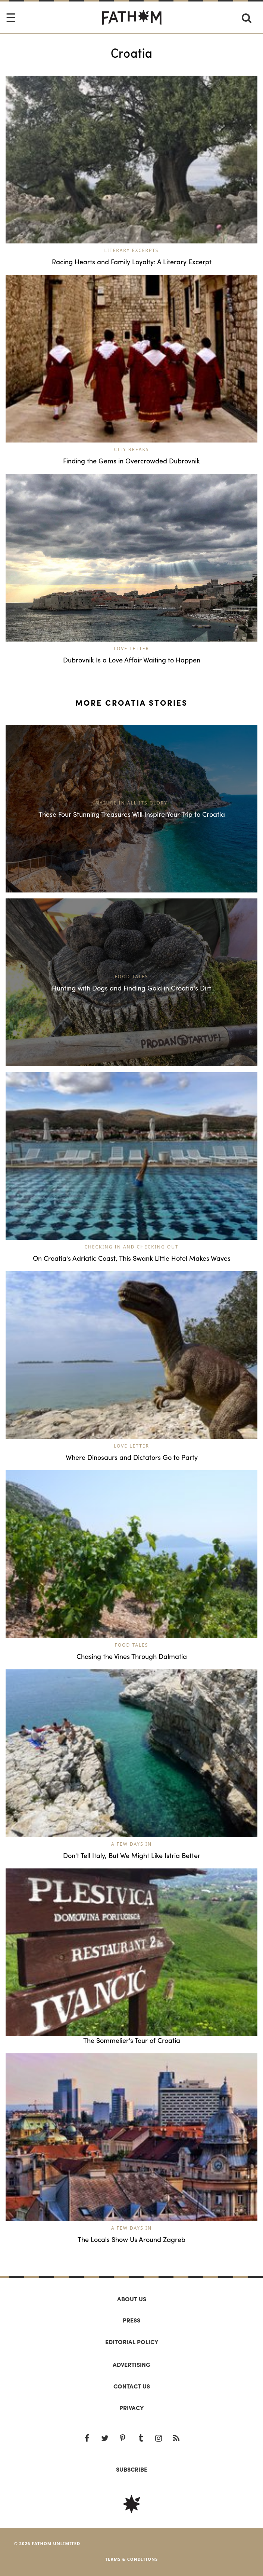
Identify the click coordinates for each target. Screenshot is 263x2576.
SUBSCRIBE (131, 2469)
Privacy (131, 2407)
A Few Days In (131, 1844)
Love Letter (131, 648)
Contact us (131, 2386)
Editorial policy (131, 2341)
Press (131, 2320)
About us (131, 2299)
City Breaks (131, 449)
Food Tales (131, 1645)
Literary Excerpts (131, 250)
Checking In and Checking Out (131, 1247)
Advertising (131, 2364)
